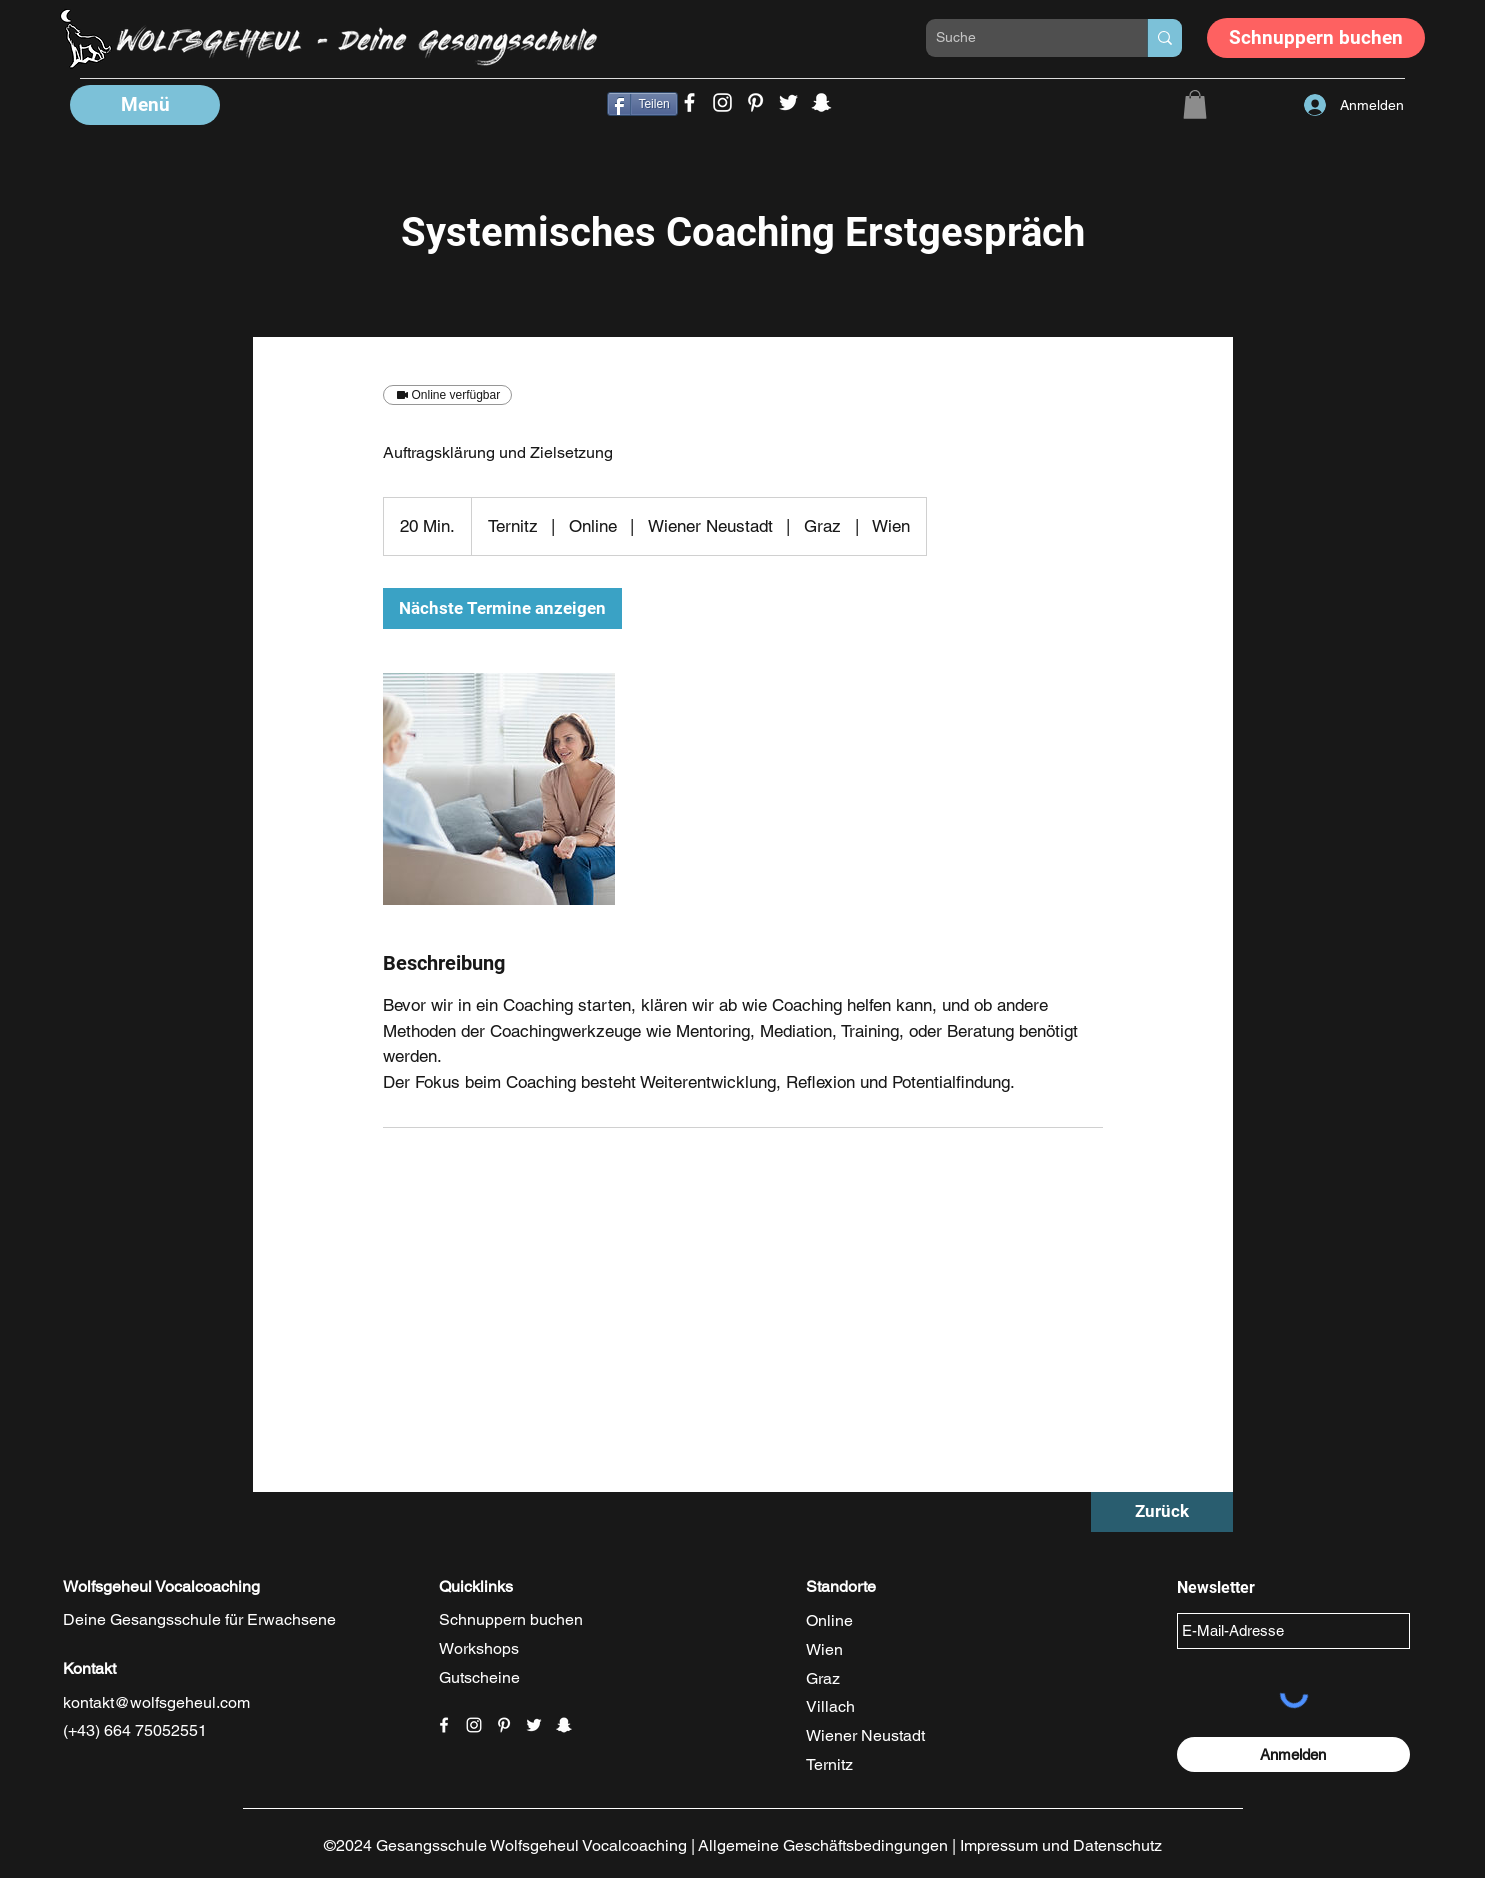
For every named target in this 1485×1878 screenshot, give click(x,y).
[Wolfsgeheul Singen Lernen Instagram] (722, 102)
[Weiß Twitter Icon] (534, 1725)
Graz (823, 1678)
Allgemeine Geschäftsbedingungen (823, 1845)
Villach (830, 1706)
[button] (145, 105)
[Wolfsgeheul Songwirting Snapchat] (821, 102)
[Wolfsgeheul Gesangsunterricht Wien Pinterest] (755, 102)
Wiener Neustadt (865, 1735)
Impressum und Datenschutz (1061, 1845)
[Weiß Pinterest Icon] (504, 1725)
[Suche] (1020, 38)
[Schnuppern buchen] (1316, 38)
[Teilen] (642, 104)
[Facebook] (689, 102)
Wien (824, 1649)
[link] (502, 608)
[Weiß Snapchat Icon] (564, 1725)
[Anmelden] (1293, 1754)
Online (829, 1620)
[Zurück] (1162, 1512)
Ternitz (829, 1764)
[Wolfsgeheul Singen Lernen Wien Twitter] (788, 102)
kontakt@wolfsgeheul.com (156, 1702)
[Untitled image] (499, 789)
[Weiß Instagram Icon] (474, 1725)
